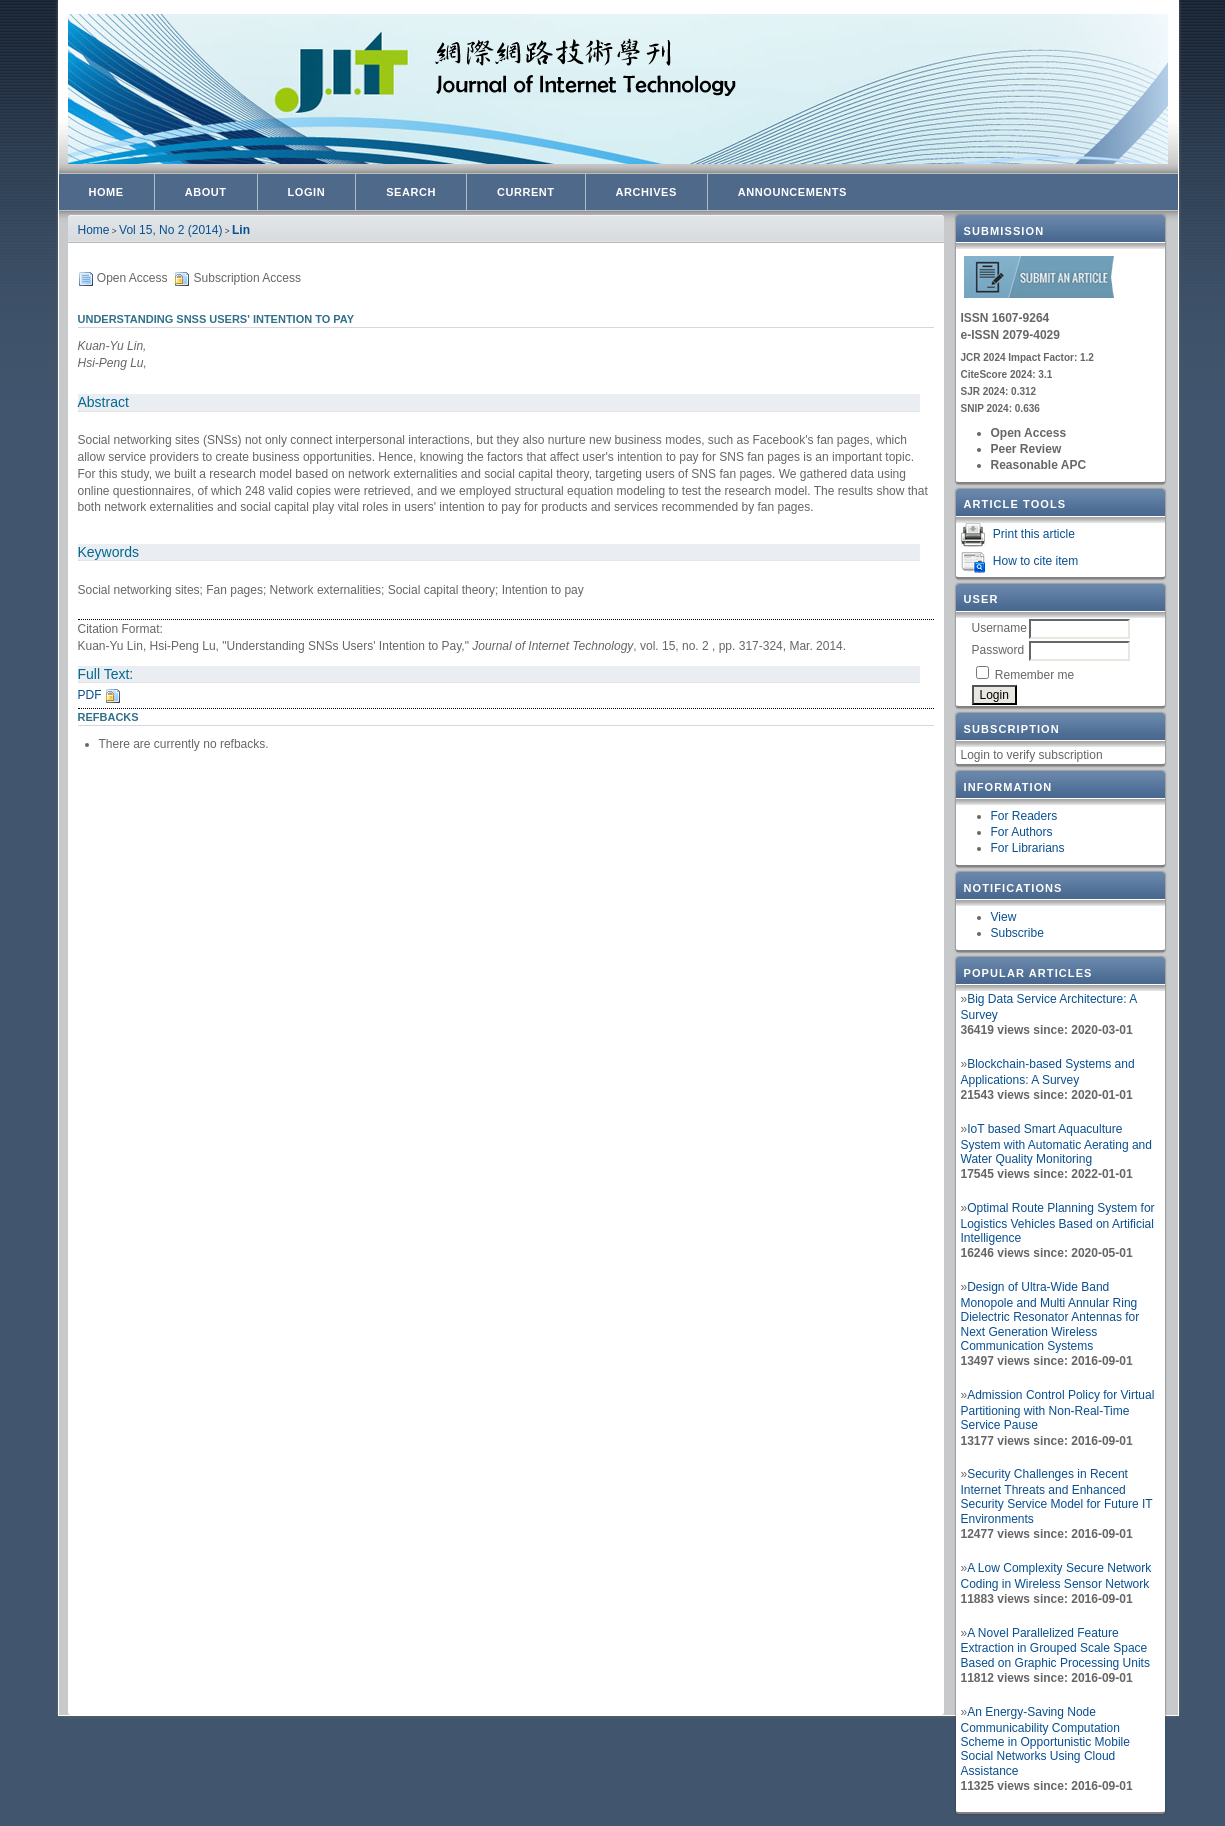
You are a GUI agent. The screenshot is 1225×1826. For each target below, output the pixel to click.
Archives (646, 192)
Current (526, 192)
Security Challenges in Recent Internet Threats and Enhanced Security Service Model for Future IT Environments (1057, 1496)
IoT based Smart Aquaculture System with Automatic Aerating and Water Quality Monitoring (1056, 1144)
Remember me (1034, 675)
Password (998, 650)
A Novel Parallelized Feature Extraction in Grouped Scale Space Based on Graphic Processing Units (1055, 1648)
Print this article (1034, 534)
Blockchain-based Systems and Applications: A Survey (1048, 1072)
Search (411, 192)
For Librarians (1028, 848)
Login (307, 192)
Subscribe (1017, 933)
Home (106, 192)
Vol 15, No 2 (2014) (170, 230)
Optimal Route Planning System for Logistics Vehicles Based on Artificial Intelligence (1058, 1223)
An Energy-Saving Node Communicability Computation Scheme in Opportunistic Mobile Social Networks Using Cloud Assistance (1045, 1741)
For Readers (1024, 816)
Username (999, 628)
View (1004, 917)
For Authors (1022, 832)
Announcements (792, 192)
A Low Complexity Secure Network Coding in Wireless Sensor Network (1056, 1576)
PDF (90, 695)
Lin (241, 230)
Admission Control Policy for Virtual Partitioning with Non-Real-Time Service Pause (1058, 1410)
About (206, 192)
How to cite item (1035, 561)
